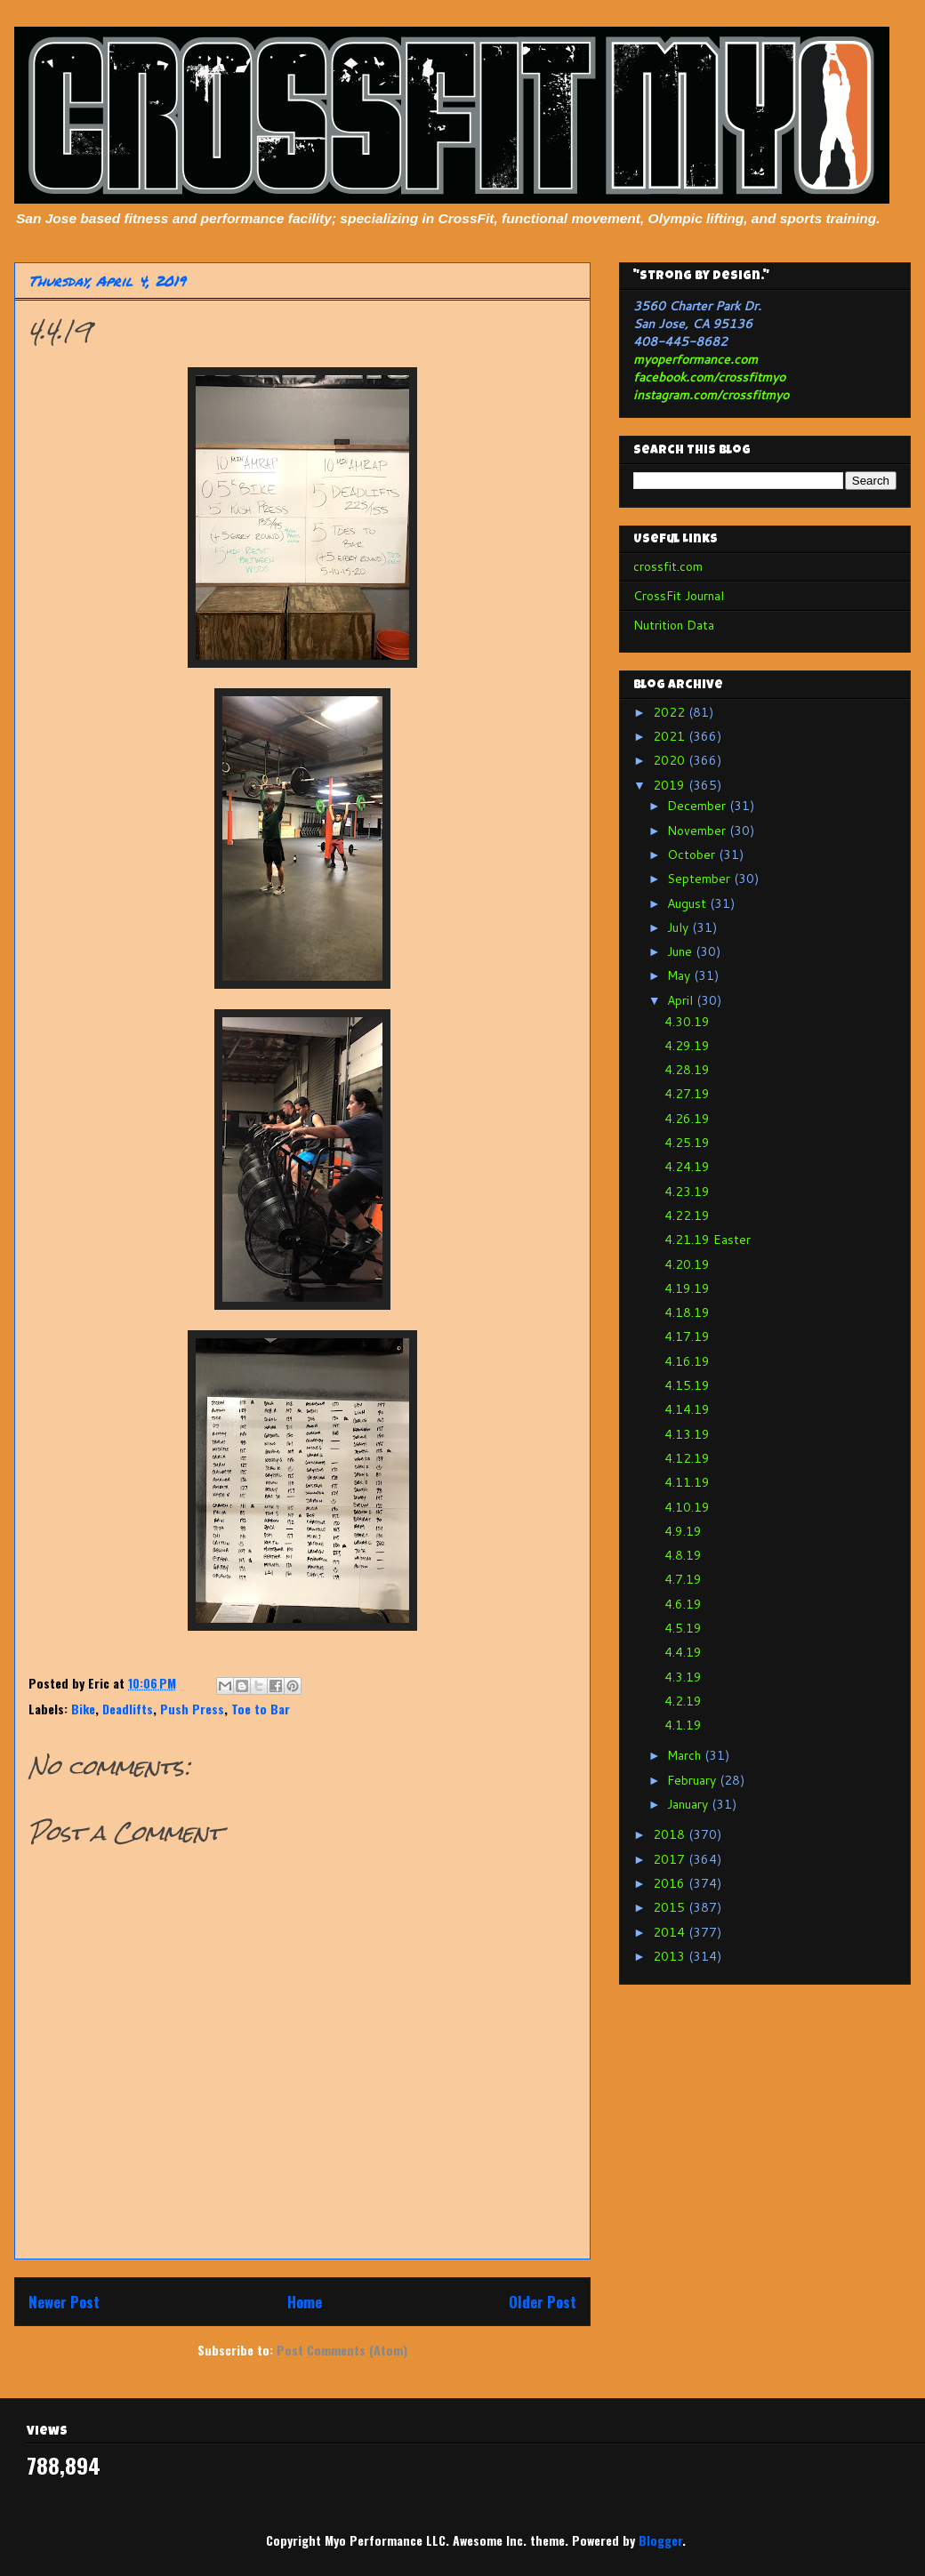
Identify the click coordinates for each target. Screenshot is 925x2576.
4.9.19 (683, 1531)
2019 (670, 785)
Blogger (660, 2540)
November (698, 830)
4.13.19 (687, 1434)
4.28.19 (687, 1070)
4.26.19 (687, 1119)
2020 (670, 760)
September (700, 878)
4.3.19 (683, 1677)
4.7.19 (683, 1579)
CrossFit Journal (678, 596)
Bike (83, 1708)
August (688, 903)
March (685, 1755)
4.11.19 (687, 1482)
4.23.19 (687, 1191)
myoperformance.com (695, 359)
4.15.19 (687, 1385)
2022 (670, 712)
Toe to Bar (260, 1708)
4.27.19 (687, 1094)
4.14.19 (687, 1409)
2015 (670, 1907)
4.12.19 (687, 1458)
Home (304, 2302)
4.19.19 (687, 1288)
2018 (670, 1834)
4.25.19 (687, 1143)
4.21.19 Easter (707, 1239)
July (679, 927)
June (681, 951)
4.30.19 (687, 1022)
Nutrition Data (673, 625)
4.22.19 (687, 1215)
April (681, 1000)
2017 (670, 1859)
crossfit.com (668, 566)
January (689, 1804)
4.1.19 (683, 1725)
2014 (670, 1932)
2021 (670, 736)
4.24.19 (687, 1167)
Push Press (192, 1708)
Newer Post (64, 2302)
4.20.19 (687, 1264)
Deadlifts (127, 1708)
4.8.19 (683, 1555)
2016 (670, 1883)
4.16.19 (687, 1361)
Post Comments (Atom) (342, 2349)
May (680, 975)
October (693, 854)
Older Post (542, 2302)
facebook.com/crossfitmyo (709, 377)
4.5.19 (683, 1628)
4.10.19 (687, 1507)
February (693, 1780)
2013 (670, 1956)
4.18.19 (687, 1312)
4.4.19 (683, 1652)
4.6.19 (683, 1604)
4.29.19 (687, 1046)
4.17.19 (687, 1336)
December (698, 806)
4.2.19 (683, 1701)
